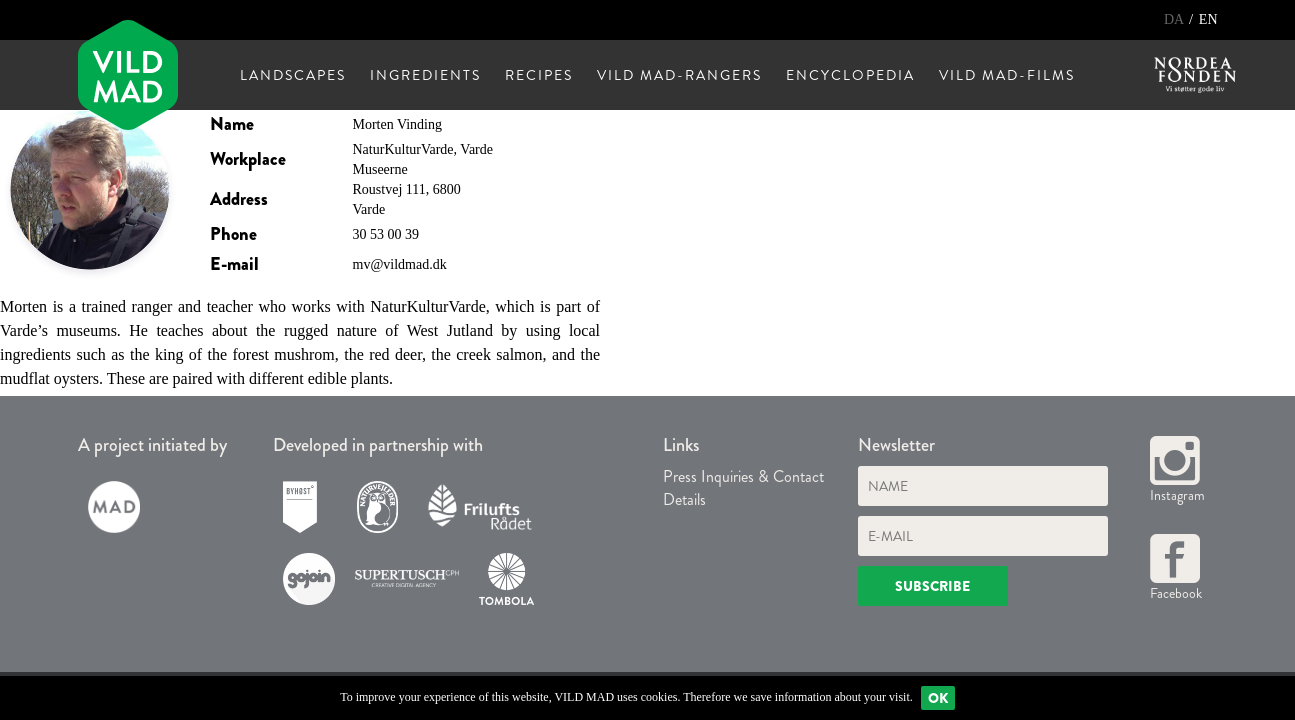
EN (1208, 19)
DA (1175, 19)
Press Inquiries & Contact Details (743, 488)
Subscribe (932, 586)
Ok (938, 698)
